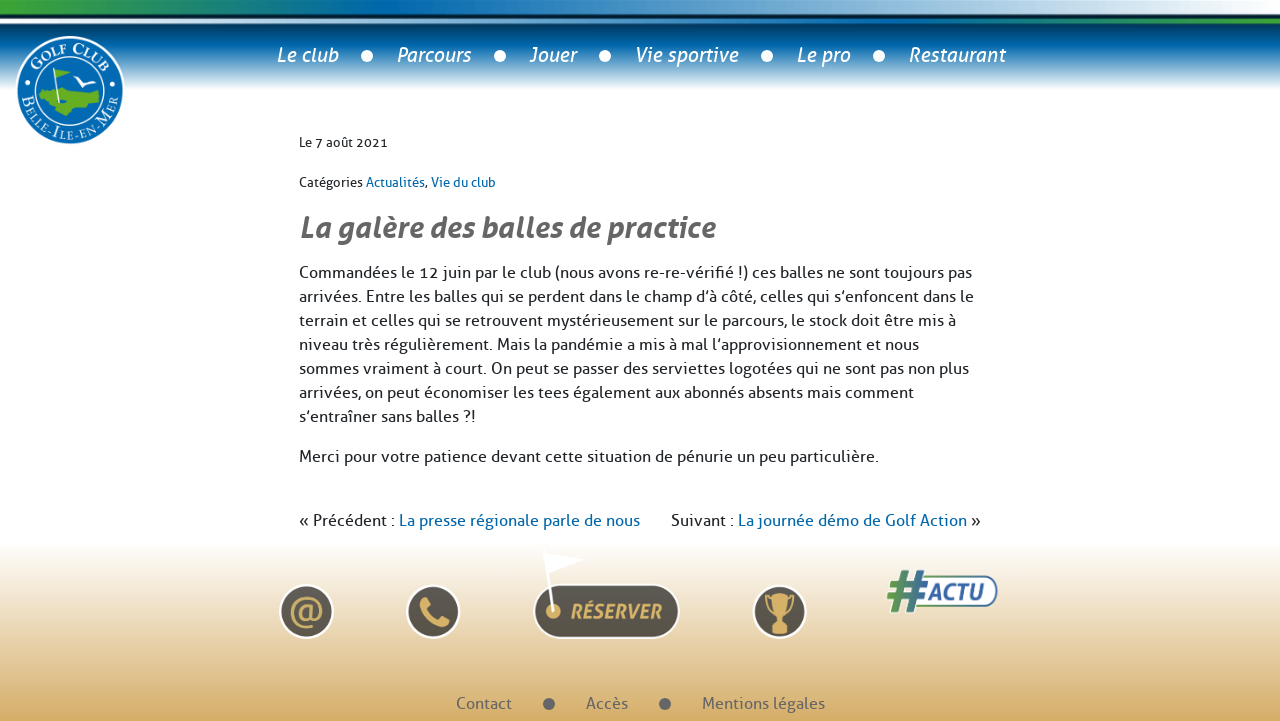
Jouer (552, 55)
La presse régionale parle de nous (519, 520)
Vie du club (463, 182)
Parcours (433, 55)
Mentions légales (763, 703)
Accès (607, 703)
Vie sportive (686, 55)
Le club (307, 55)
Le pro (823, 55)
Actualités (395, 182)
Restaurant (956, 55)
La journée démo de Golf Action (852, 520)
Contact (484, 703)
